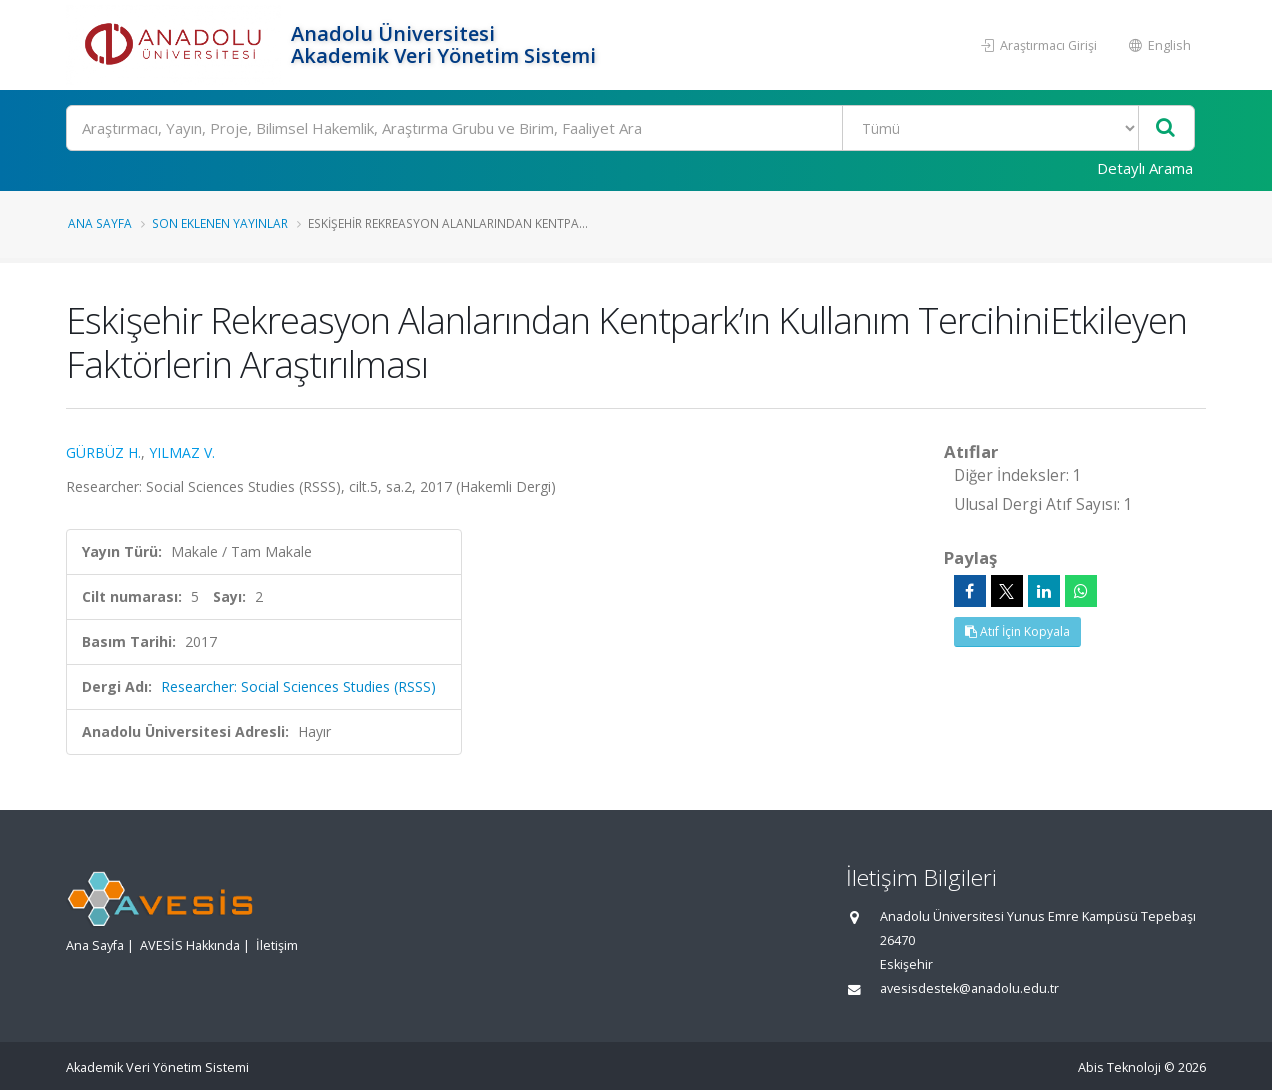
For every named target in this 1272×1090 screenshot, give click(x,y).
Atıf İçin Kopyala (1017, 631)
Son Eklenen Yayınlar (220, 223)
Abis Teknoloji (1119, 1067)
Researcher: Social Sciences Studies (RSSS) (298, 686)
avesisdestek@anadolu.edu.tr (969, 988)
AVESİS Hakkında (190, 945)
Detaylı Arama (1145, 168)
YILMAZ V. (182, 452)
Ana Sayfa (100, 223)
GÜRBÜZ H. (103, 452)
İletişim (277, 945)
